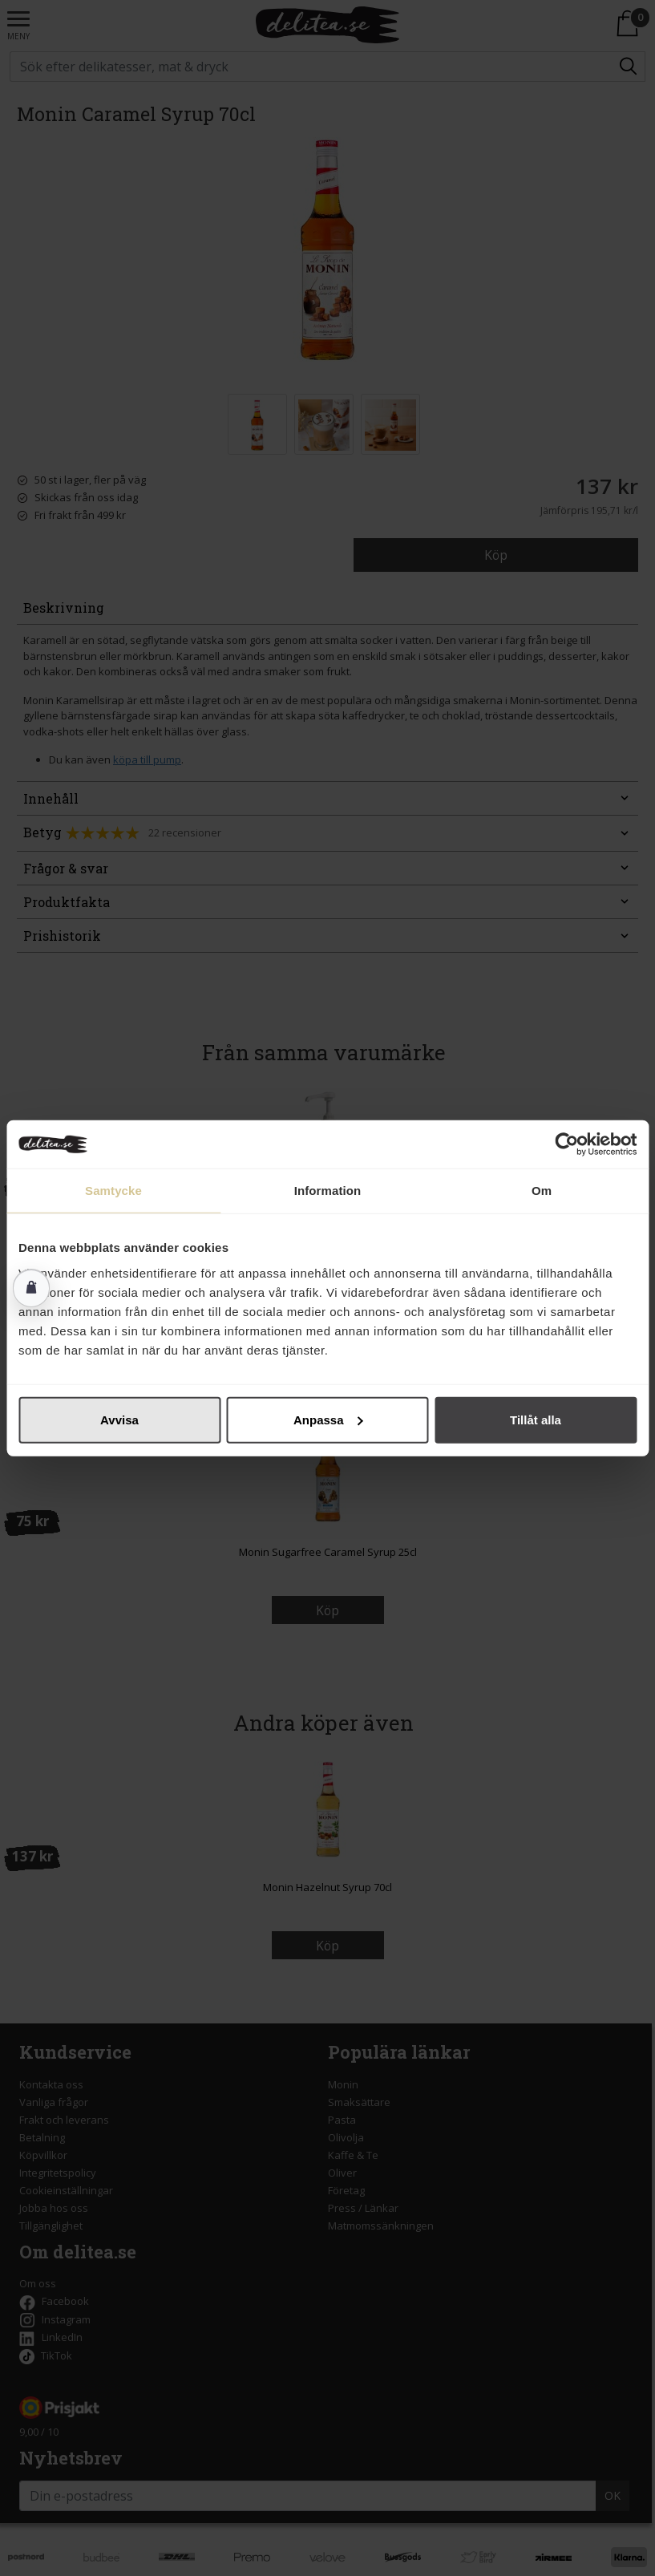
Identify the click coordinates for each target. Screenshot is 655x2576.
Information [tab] (328, 1190)
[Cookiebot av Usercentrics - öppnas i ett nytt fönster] (566, 1144)
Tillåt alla (535, 1419)
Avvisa (119, 1419)
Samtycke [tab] (113, 1190)
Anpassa (328, 1419)
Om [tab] (542, 1190)
